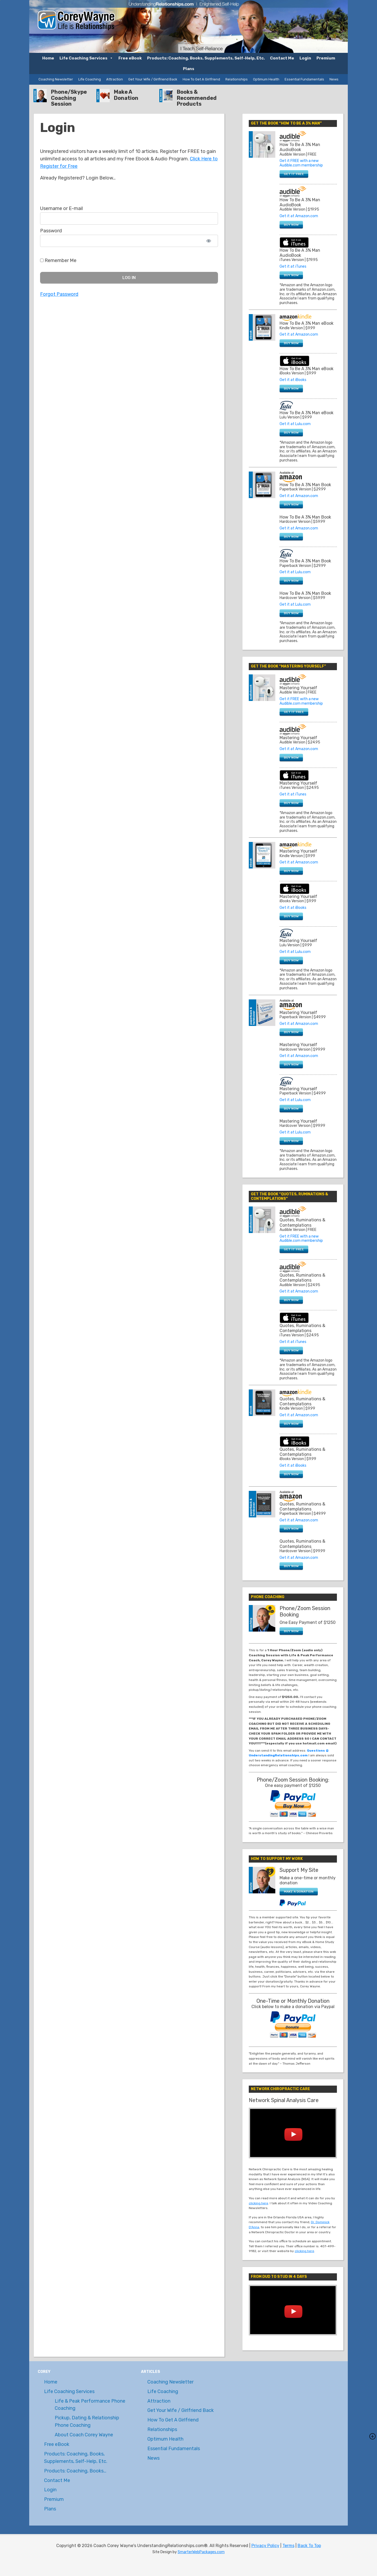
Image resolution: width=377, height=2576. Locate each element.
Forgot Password (59, 294)
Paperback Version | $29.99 (303, 566)
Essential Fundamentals (304, 79)
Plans (188, 68)
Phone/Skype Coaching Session (69, 98)
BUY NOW (291, 224)
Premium (325, 58)
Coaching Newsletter (55, 79)
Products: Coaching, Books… (75, 2471)
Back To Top (309, 2545)
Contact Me (282, 58)
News (334, 79)
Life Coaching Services (86, 58)
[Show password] (208, 241)
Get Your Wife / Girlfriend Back (152, 79)
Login (305, 58)
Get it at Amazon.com (299, 216)
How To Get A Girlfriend (201, 79)
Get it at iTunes (293, 266)
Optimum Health (266, 79)
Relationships (236, 79)
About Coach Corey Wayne (84, 2435)
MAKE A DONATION (299, 1891)
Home (48, 58)
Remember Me (58, 260)
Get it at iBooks (293, 380)
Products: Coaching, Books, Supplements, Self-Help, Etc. (206, 58)
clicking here (258, 2203)
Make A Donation (126, 95)
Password (51, 231)
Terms (288, 2545)
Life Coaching (89, 79)
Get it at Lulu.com (295, 424)
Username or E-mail (61, 208)
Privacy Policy (265, 2545)
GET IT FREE (294, 174)
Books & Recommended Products (197, 98)
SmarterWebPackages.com (201, 2552)
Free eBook (130, 58)
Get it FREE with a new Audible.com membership (301, 163)
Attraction (114, 79)
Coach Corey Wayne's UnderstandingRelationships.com (76, 17)
